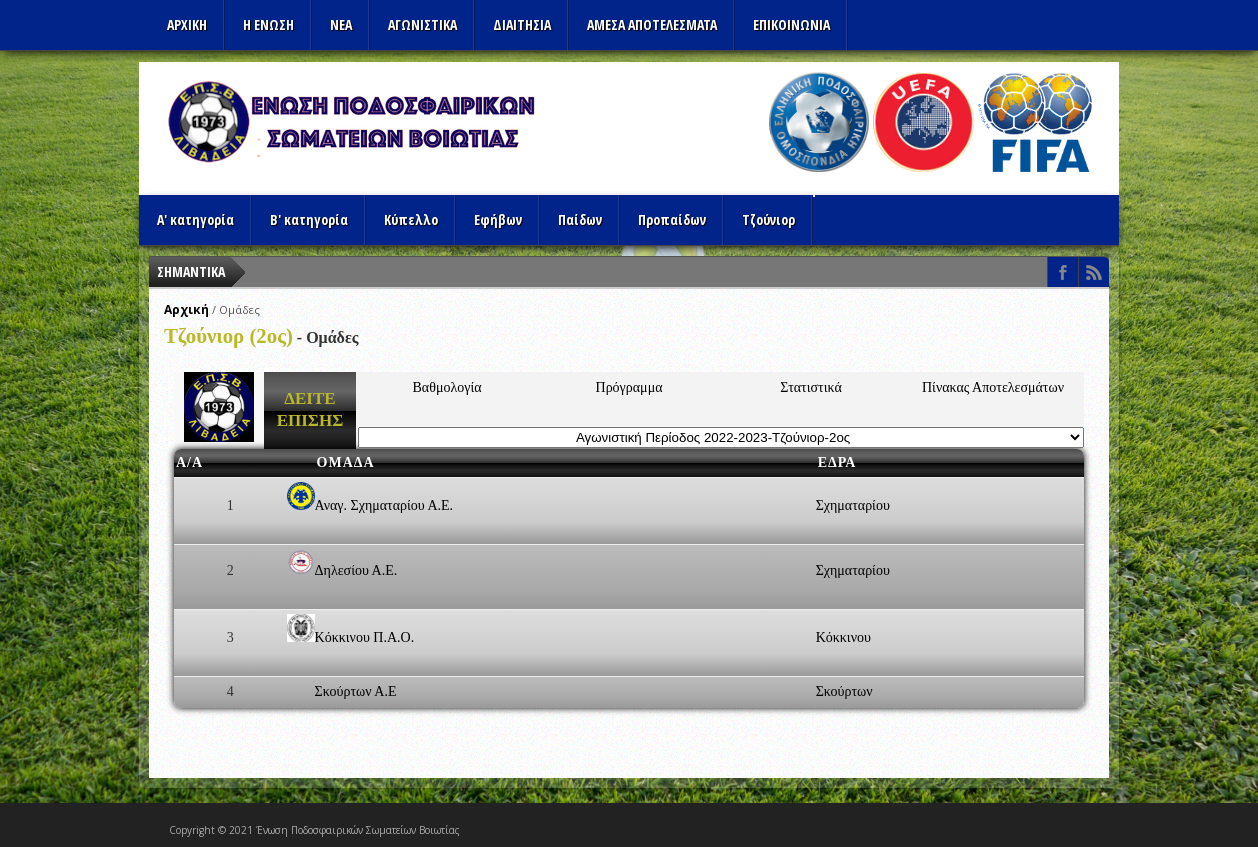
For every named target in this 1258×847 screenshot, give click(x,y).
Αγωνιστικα (422, 24)
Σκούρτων (844, 691)
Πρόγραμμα (629, 387)
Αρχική (186, 309)
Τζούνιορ (768, 219)
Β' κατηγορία (309, 219)
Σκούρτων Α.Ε (356, 691)
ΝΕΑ (341, 24)
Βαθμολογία (447, 387)
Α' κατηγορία (195, 219)
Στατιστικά (810, 387)
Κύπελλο (411, 219)
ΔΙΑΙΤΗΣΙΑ (522, 24)
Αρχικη (187, 24)
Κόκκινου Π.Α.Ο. (365, 637)
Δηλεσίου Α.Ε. (356, 570)
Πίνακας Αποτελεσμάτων (993, 387)
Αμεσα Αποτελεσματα (652, 24)
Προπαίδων (672, 219)
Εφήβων (498, 219)
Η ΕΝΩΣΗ (268, 24)
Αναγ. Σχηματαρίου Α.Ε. (384, 505)
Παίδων (580, 219)
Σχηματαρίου (853, 505)
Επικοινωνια (791, 24)
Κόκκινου (843, 637)
